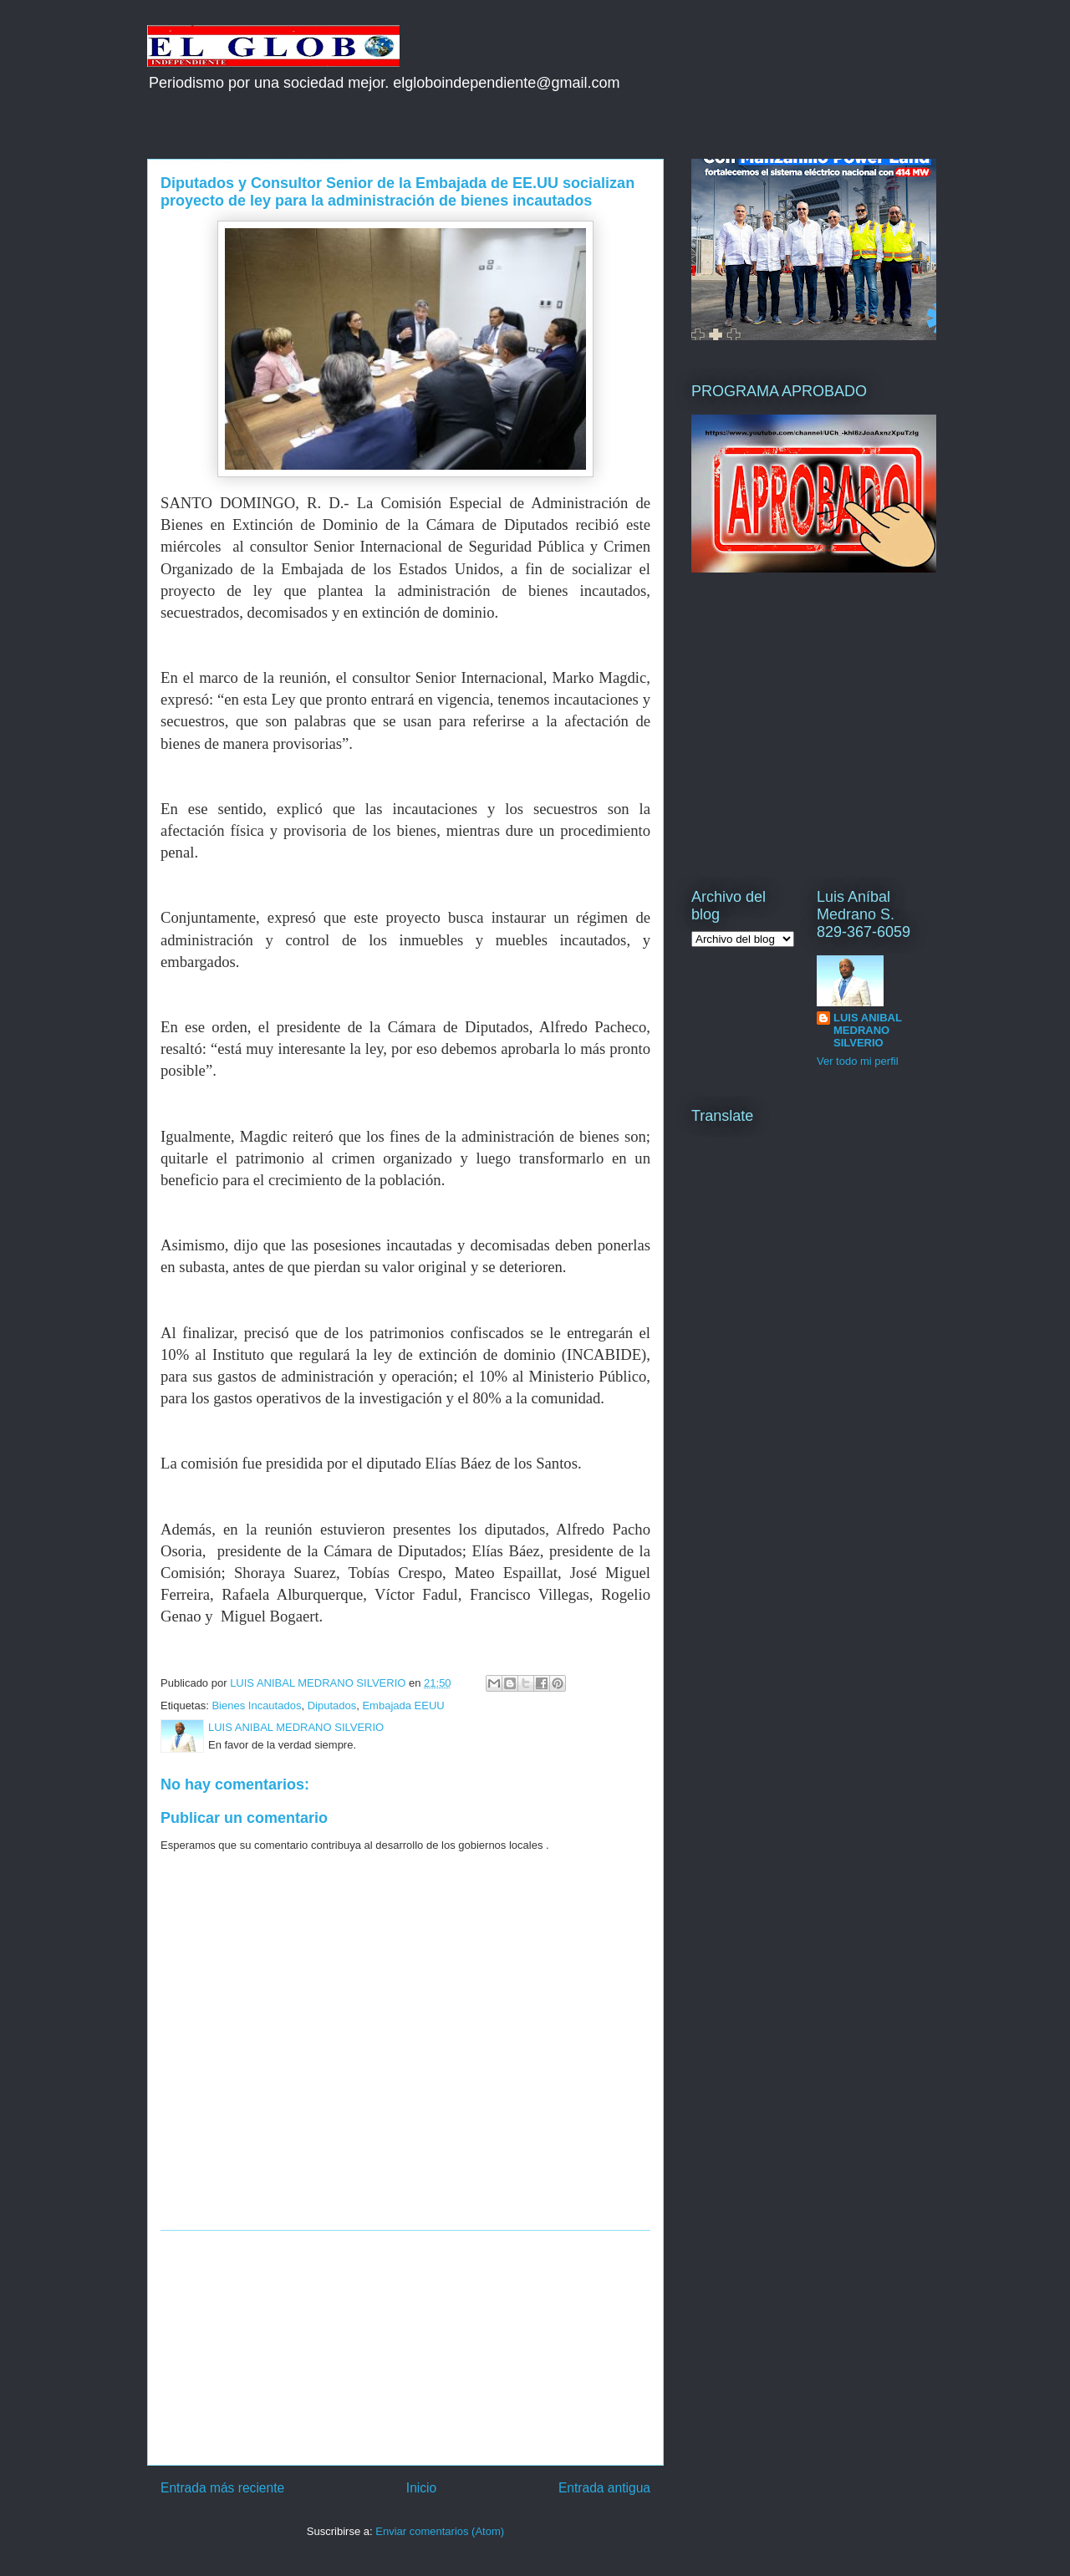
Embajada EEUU (403, 1705)
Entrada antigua (604, 2488)
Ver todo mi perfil (858, 1061)
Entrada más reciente (222, 2488)
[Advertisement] (405, 2347)
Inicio (421, 2488)
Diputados (332, 1705)
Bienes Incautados (256, 1705)
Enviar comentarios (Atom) (439, 2531)
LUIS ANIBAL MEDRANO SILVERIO (867, 1030)
